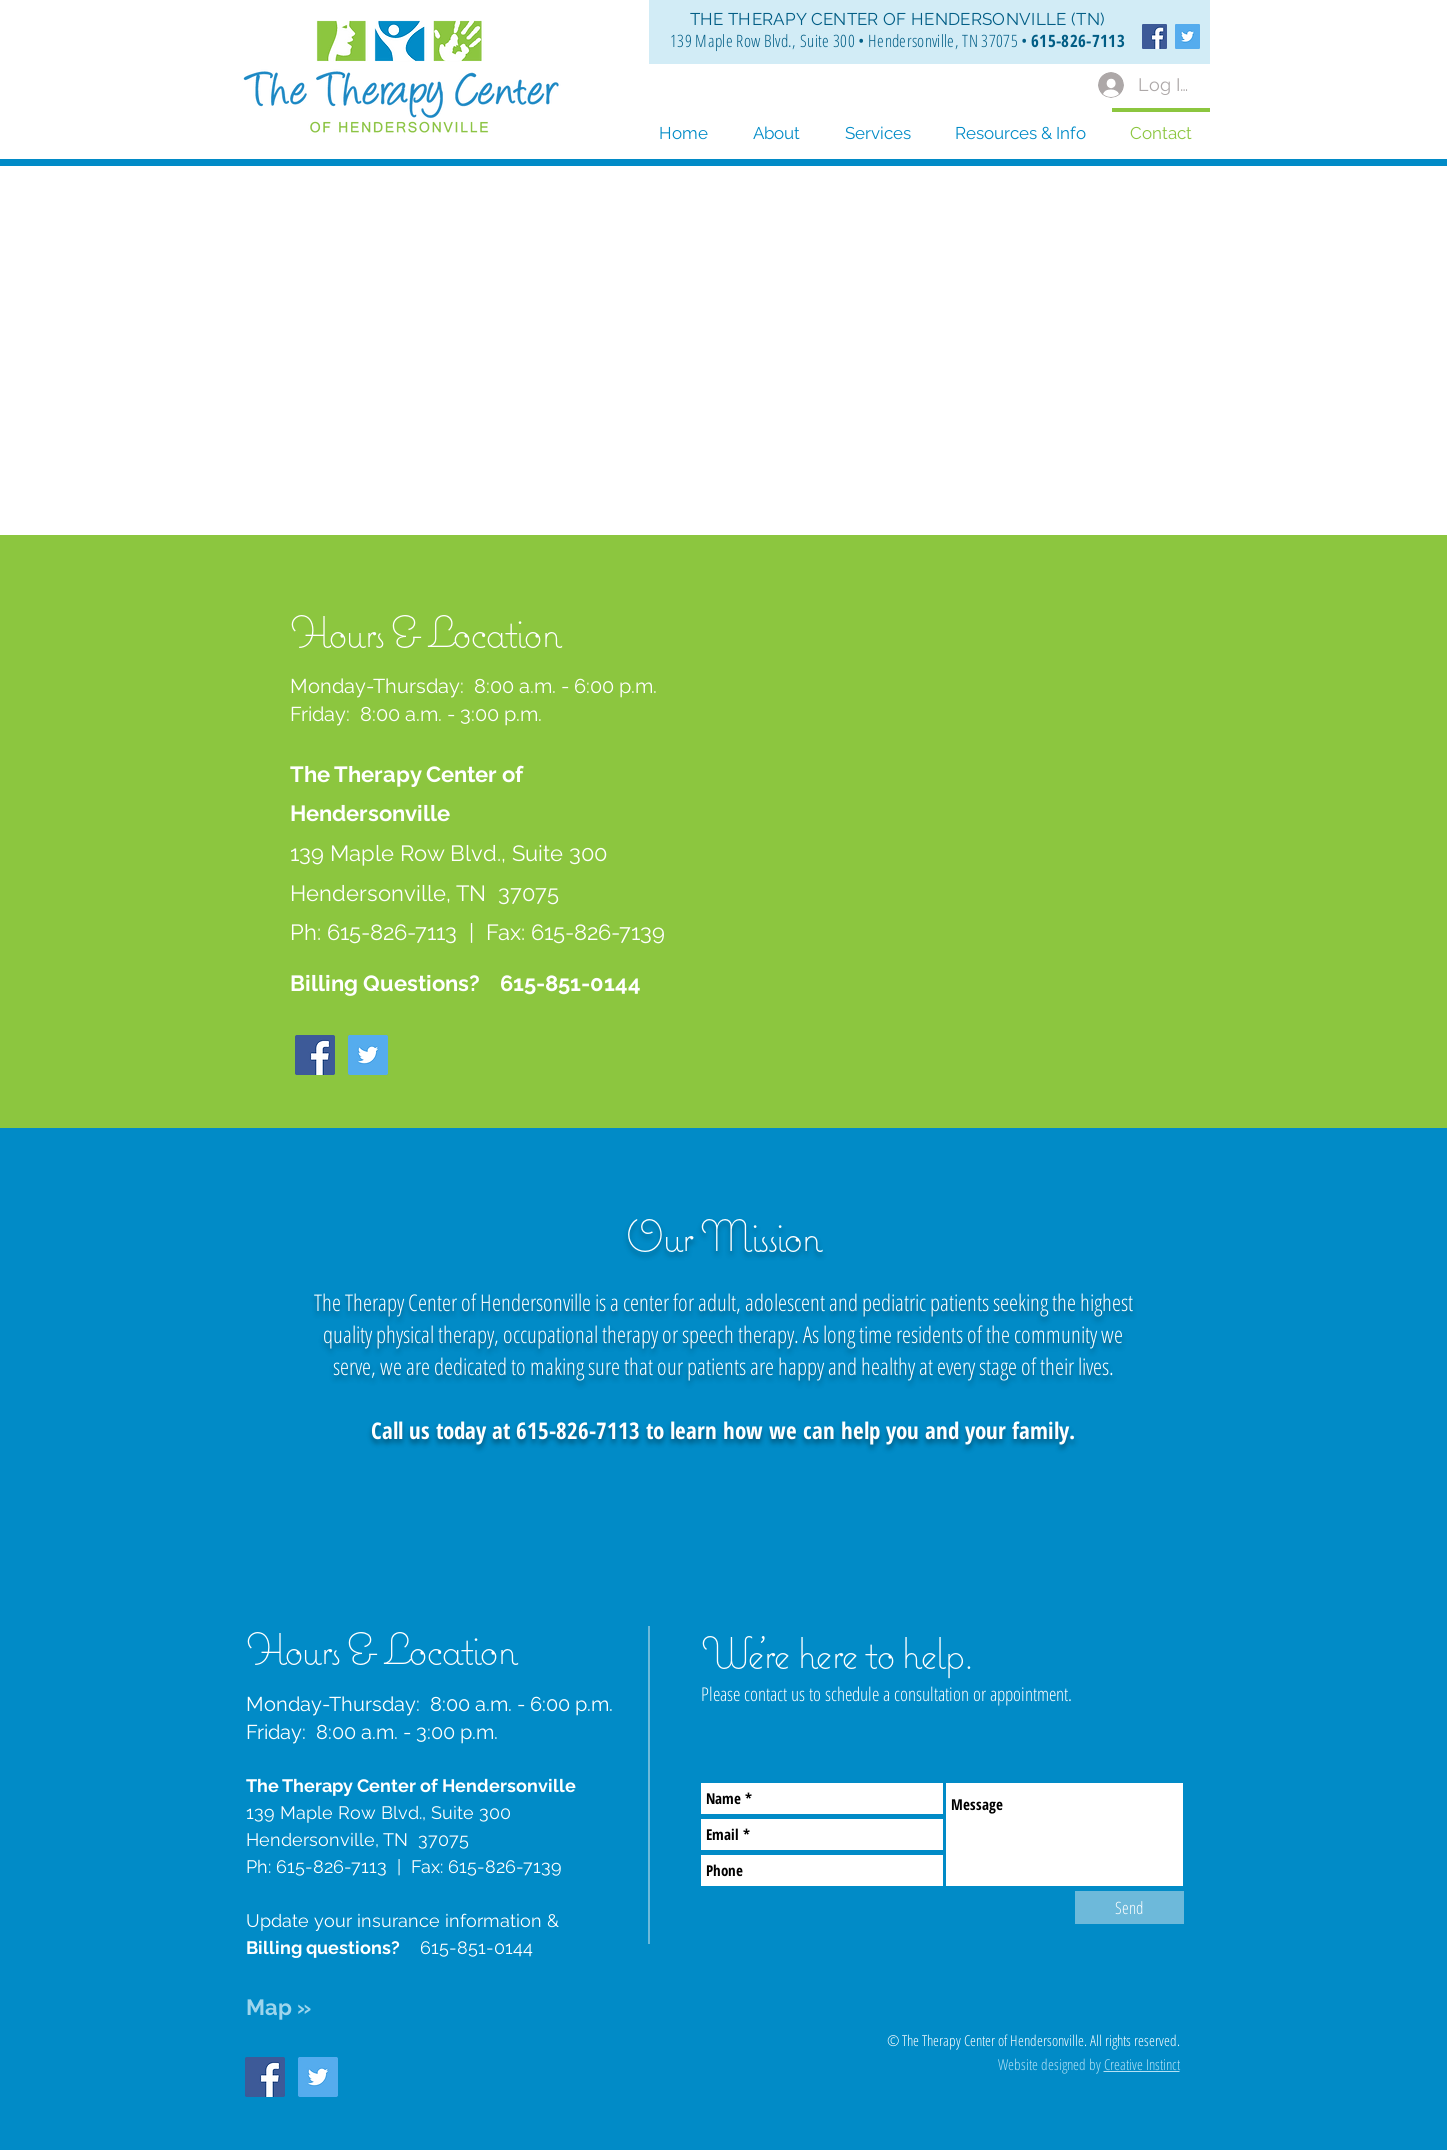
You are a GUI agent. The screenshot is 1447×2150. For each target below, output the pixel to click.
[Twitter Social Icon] (1187, 36)
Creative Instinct (1142, 2064)
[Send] (1129, 1907)
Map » (278, 2007)
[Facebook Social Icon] (1154, 36)
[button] (1020, 124)
